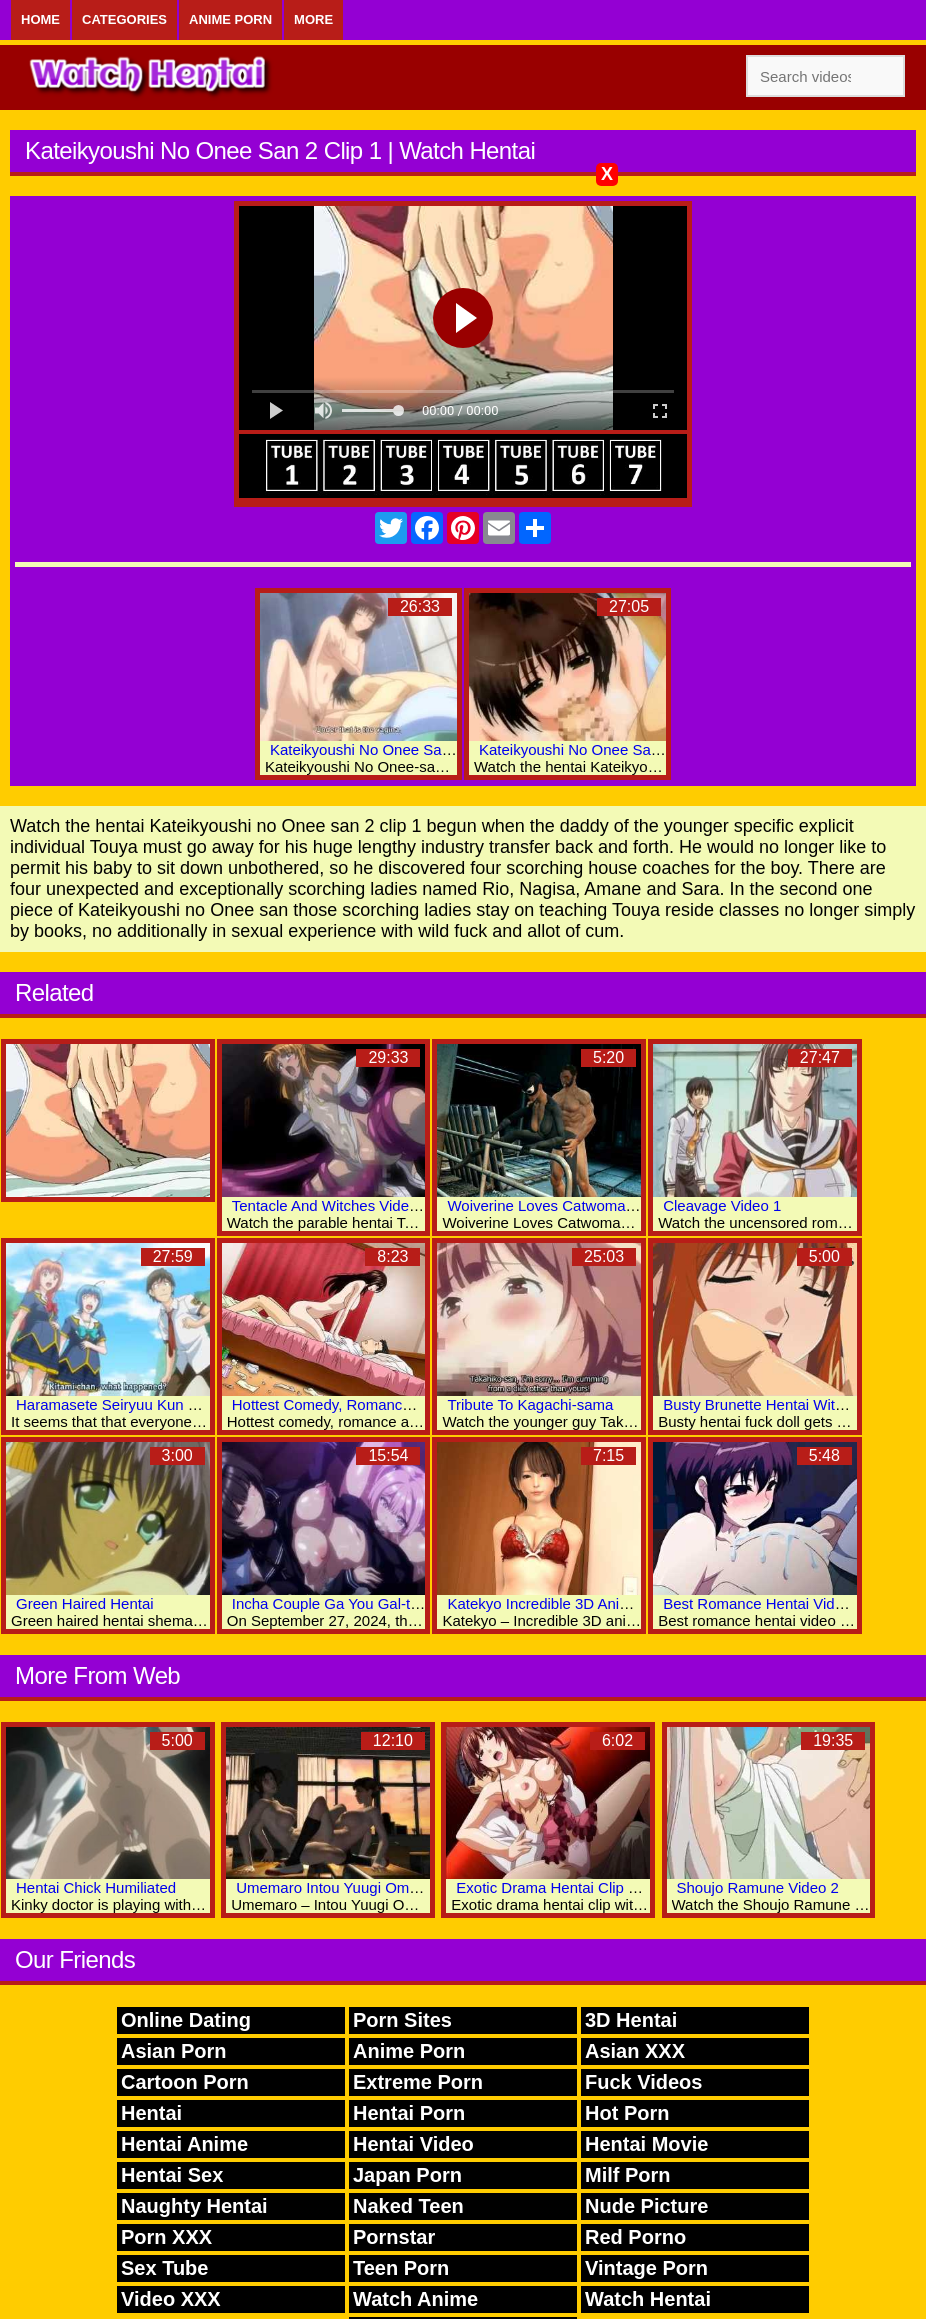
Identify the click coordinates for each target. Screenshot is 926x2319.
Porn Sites (402, 2020)
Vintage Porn (646, 2268)
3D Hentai (631, 2020)
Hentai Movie (646, 2144)
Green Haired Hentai (85, 1603)
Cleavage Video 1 (722, 1205)
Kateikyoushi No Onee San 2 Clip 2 (596, 749)
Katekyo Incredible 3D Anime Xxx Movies (583, 1603)
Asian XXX (635, 2051)
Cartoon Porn (185, 2082)
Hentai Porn (409, 2113)
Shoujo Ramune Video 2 (758, 1887)
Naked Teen (408, 2206)
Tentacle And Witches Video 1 (331, 1205)
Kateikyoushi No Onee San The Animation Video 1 (437, 749)
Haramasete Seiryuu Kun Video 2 (127, 1404)
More (313, 19)
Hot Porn (627, 2113)
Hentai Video (413, 2144)
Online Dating (186, 2020)
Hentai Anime (184, 2144)
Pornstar (394, 2237)
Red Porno (635, 2237)
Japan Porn (407, 2175)
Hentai (151, 2113)
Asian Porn (174, 2051)
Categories (124, 19)
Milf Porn (628, 2175)
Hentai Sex (172, 2175)
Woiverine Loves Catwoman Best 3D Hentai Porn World (632, 1205)
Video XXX (171, 2299)
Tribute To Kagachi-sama (530, 1404)
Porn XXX (166, 2237)
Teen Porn (401, 2268)
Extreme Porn (418, 2082)
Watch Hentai (648, 2299)
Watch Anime (415, 2299)
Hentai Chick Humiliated (96, 1887)
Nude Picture (646, 2206)
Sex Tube (164, 2268)
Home (40, 19)
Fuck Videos (643, 2082)
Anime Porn (230, 19)
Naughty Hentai (194, 2206)
